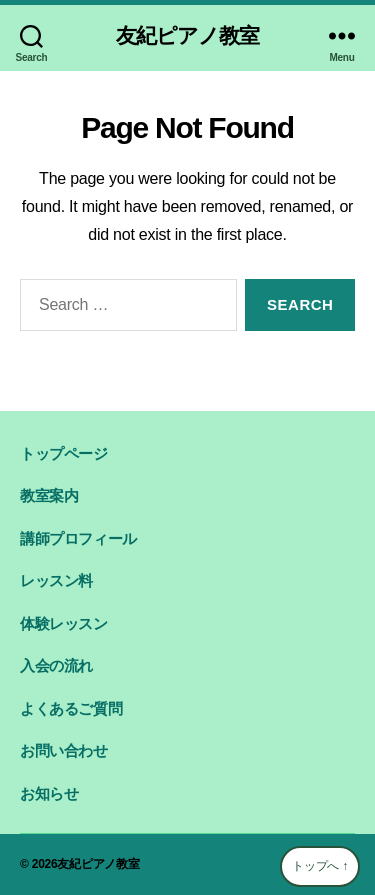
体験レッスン (64, 623)
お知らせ (49, 793)
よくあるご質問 (71, 708)
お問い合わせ (64, 750)
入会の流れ (56, 665)
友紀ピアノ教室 (193, 35)
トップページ (64, 453)
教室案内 (49, 495)
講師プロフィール (78, 538)
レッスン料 (56, 580)
